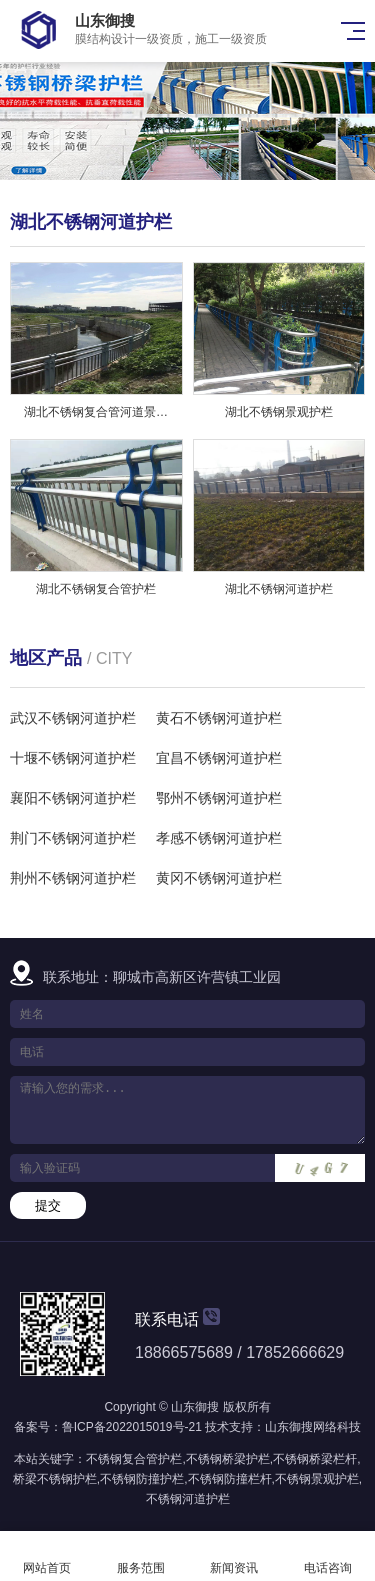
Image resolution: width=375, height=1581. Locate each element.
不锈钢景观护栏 (317, 1479)
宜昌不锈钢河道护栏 (219, 758)
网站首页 (47, 1556)
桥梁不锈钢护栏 (55, 1479)
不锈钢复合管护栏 (134, 1459)
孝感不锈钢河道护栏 (219, 838)
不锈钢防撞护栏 (142, 1479)
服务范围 (141, 1556)
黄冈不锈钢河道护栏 (219, 878)
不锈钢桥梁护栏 (228, 1459)
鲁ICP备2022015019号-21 (132, 1427)
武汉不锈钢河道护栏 (73, 718)
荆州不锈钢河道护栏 (73, 878)
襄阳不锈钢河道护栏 (73, 798)
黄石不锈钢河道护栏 (219, 718)
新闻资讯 (235, 1556)
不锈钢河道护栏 (188, 1499)
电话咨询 (328, 1556)
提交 (48, 1205)
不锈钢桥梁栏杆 (315, 1459)
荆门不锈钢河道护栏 (73, 838)
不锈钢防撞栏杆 (230, 1479)
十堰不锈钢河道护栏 (73, 758)
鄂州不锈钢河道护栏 (219, 798)
